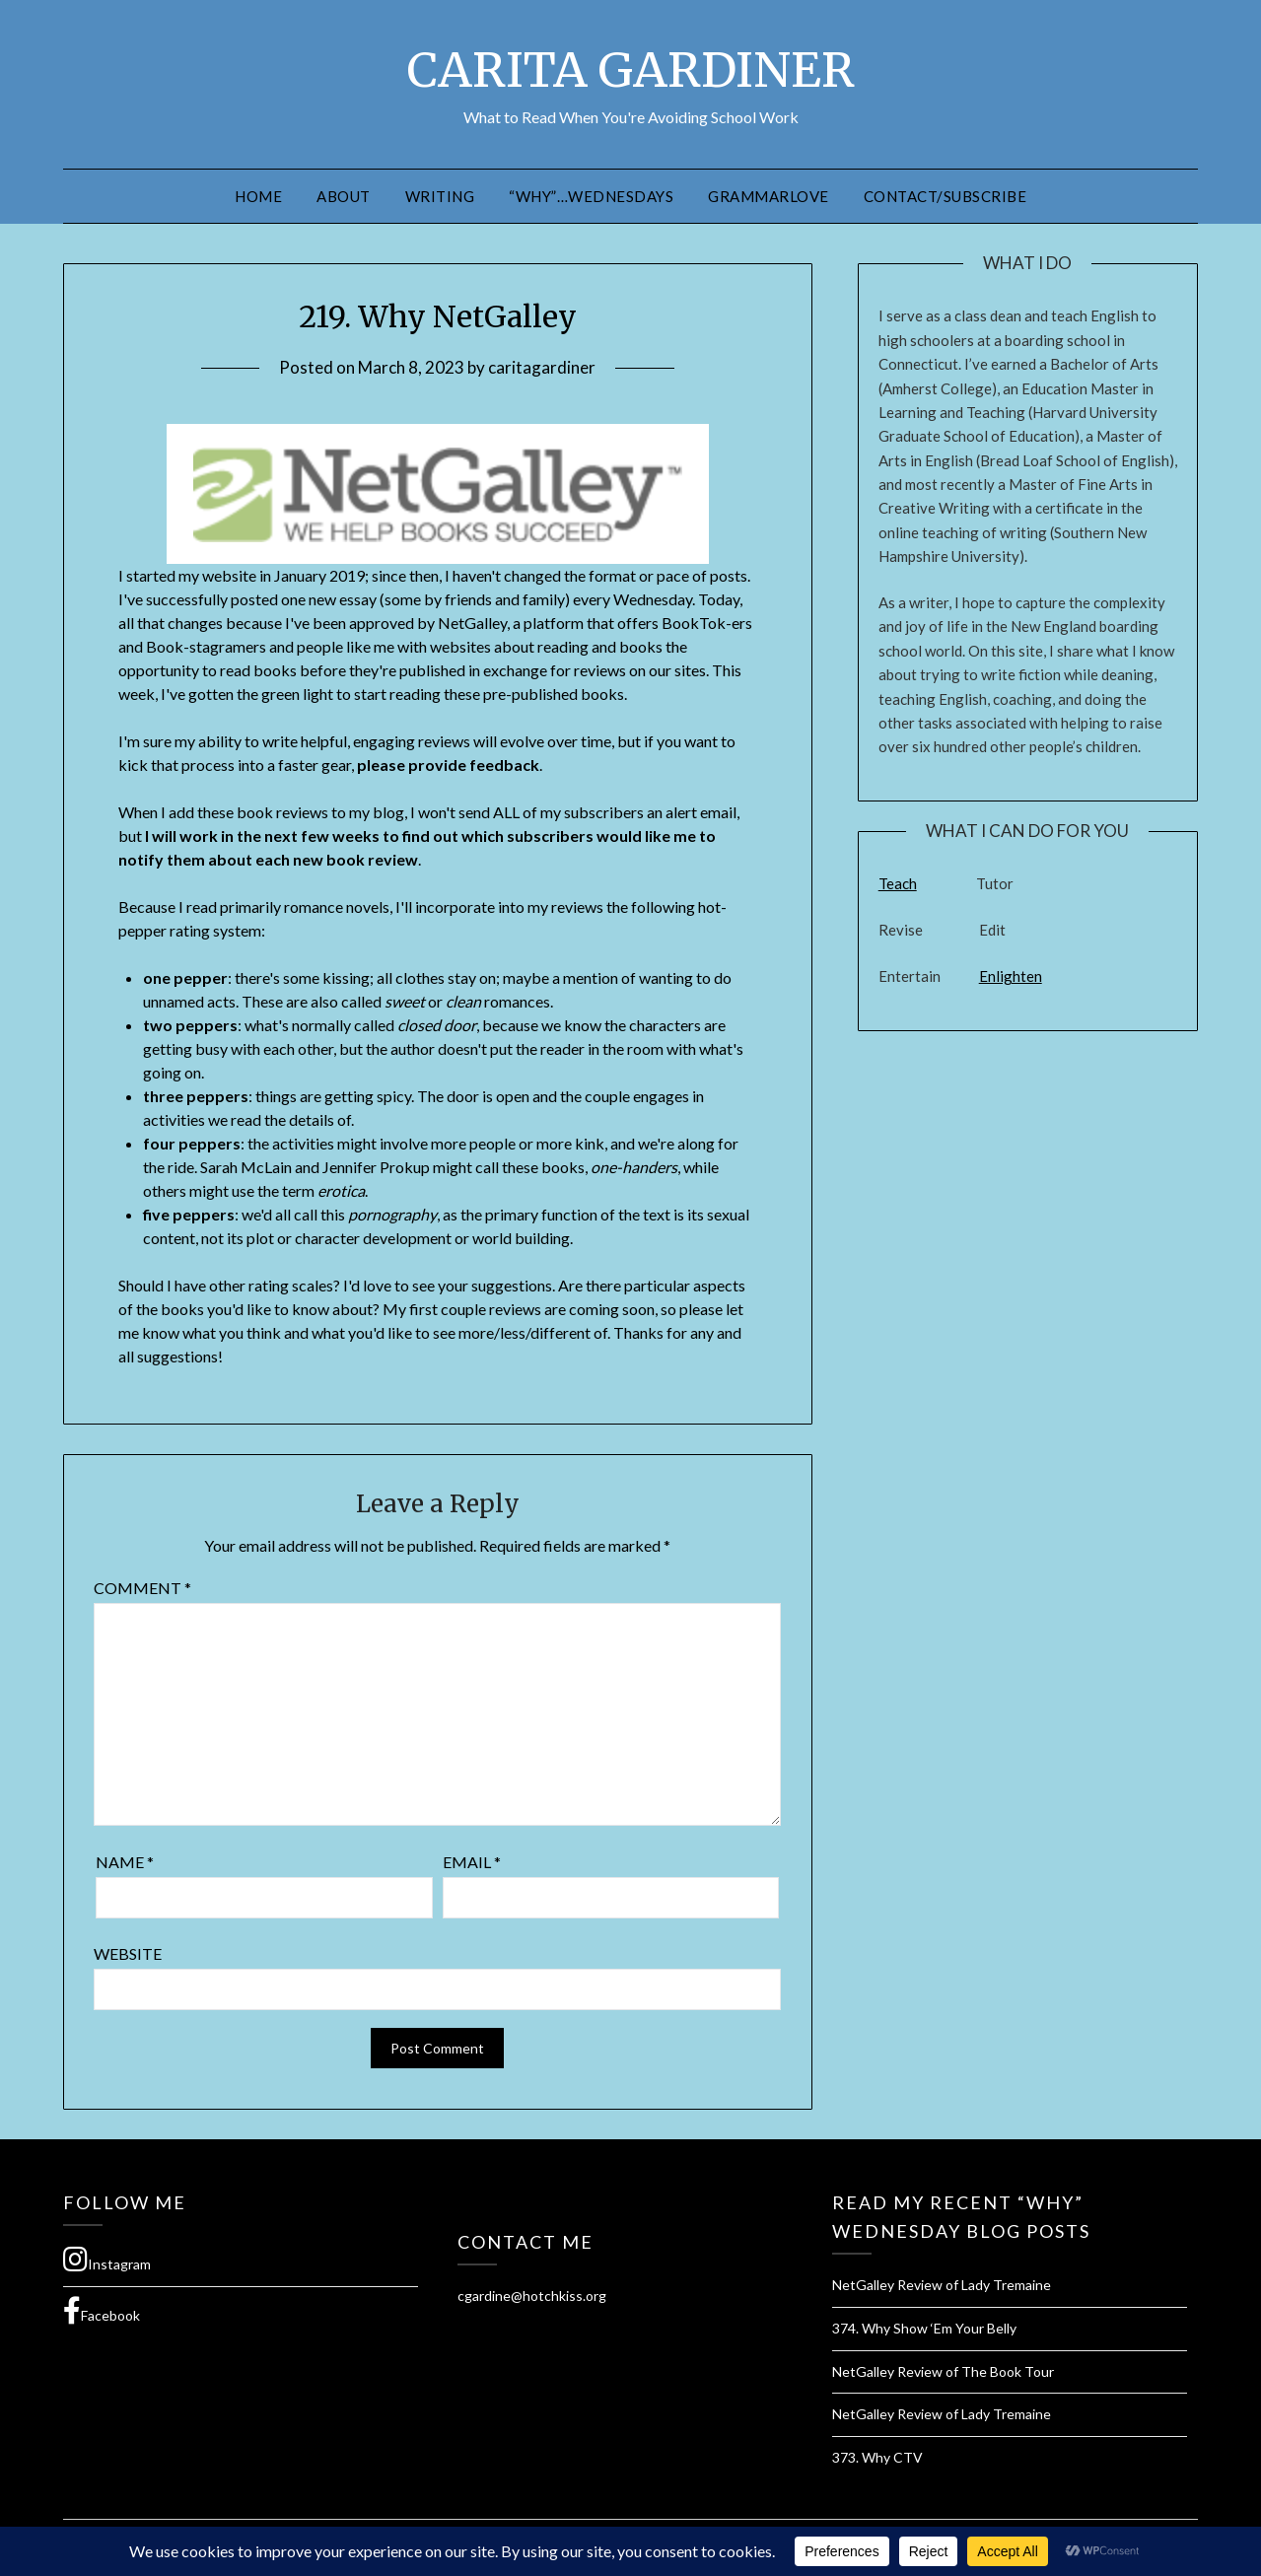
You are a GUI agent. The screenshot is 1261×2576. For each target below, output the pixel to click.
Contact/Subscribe (945, 196)
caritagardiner (541, 367)
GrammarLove (768, 196)
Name (125, 1861)
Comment (142, 1587)
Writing (440, 196)
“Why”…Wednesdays (591, 196)
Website (128, 1953)
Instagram (107, 2259)
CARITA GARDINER (631, 70)
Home (258, 196)
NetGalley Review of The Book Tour (943, 2371)
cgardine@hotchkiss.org (531, 2295)
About (343, 196)
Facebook (101, 2311)
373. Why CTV (877, 2457)
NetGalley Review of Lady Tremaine (941, 2284)
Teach (897, 883)
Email (472, 1861)
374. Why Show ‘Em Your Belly (924, 2328)
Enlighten (1010, 976)
